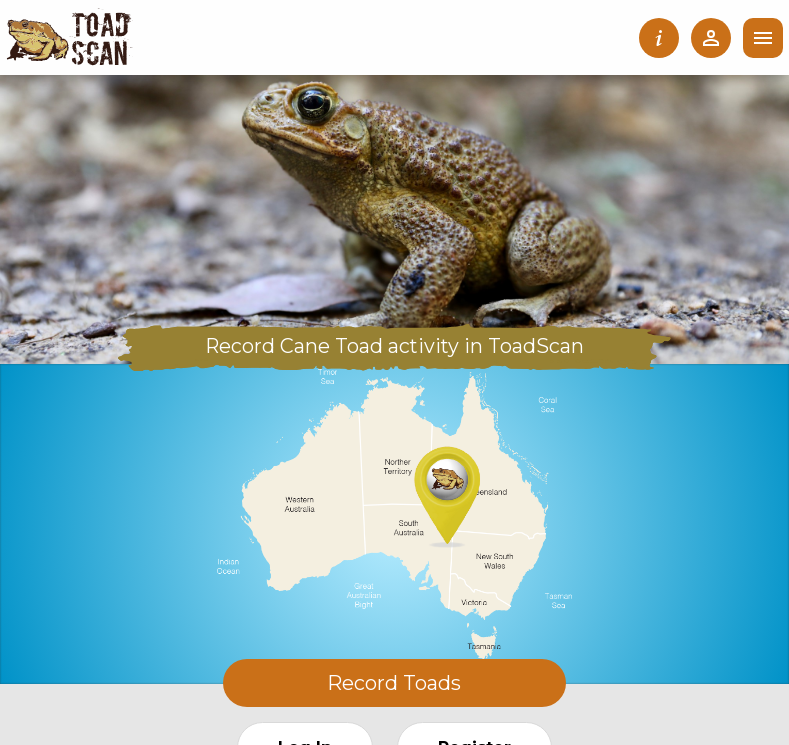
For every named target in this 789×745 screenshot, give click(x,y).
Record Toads (394, 683)
